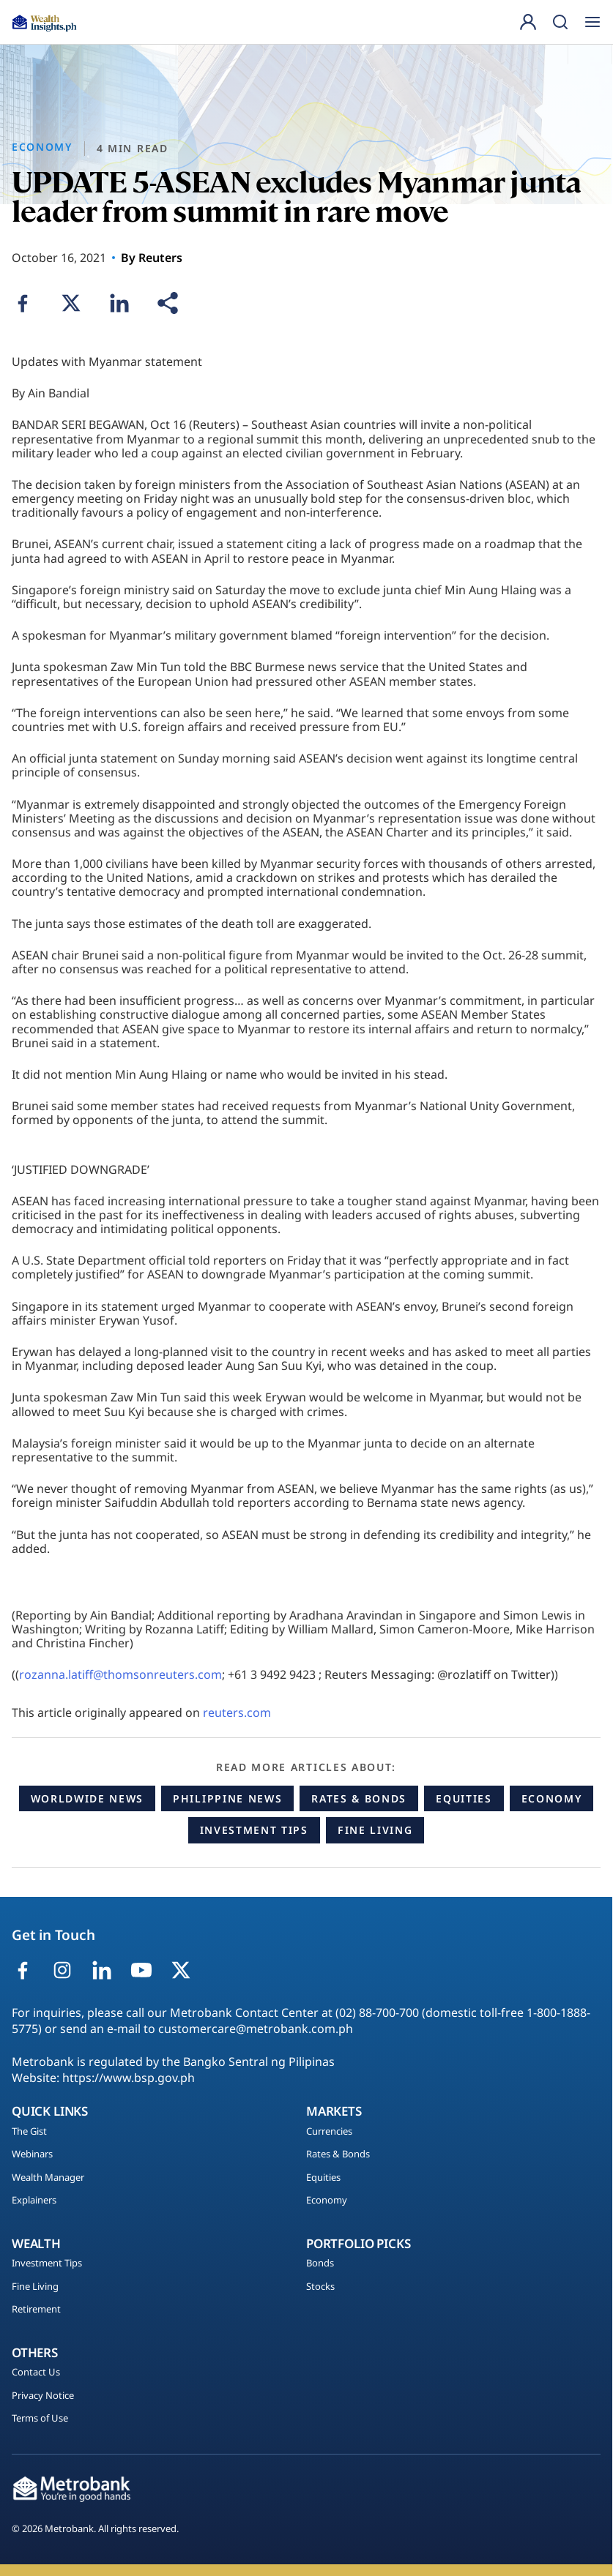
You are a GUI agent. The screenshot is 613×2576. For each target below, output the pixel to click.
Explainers (34, 2200)
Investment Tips (254, 1830)
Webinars (32, 2154)
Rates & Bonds (358, 1798)
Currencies (329, 2132)
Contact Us (36, 2372)
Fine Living (375, 1830)
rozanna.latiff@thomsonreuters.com (120, 1674)
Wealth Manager (48, 2178)
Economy (551, 1798)
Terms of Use (40, 2419)
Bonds (320, 2263)
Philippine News (227, 1798)
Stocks (320, 2287)
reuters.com (237, 1712)
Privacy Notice (43, 2396)
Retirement (36, 2309)
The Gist (29, 2132)
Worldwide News (87, 1798)
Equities (463, 1798)
